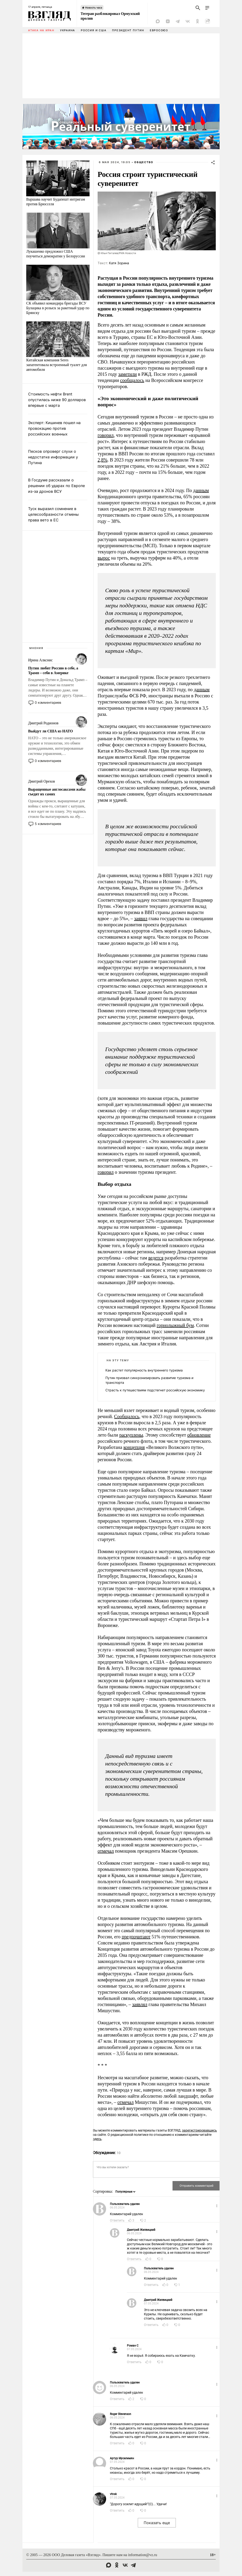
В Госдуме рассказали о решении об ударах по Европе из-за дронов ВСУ (56, 486)
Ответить (117, 2220)
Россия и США (93, 30)
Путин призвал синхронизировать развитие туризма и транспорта (149, 1380)
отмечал (106, 1851)
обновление (199, 1435)
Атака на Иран (41, 30)
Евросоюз (159, 30)
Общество (143, 162)
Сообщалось (126, 1416)
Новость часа (93, 7)
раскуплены (131, 1435)
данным (201, 490)
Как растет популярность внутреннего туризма (144, 1370)
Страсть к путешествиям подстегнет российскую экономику (155, 1390)
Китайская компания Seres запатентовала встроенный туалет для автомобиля (56, 365)
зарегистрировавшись (199, 2130)
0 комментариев (48, 702)
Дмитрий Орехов (41, 781)
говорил (106, 435)
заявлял (139, 2004)
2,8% (103, 459)
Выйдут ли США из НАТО (50, 731)
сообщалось (132, 380)
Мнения (36, 648)
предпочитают (136, 1936)
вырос (104, 557)
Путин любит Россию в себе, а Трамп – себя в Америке (53, 670)
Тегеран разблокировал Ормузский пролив (110, 16)
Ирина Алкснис (40, 660)
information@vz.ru (142, 2555)
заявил (140, 918)
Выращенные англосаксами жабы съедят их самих (57, 791)
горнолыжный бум (175, 1325)
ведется (155, 1257)
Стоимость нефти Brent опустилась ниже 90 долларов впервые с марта (57, 400)
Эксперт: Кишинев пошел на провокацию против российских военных (54, 428)
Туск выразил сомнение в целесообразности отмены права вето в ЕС (53, 514)
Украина (67, 30)
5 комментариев (48, 824)
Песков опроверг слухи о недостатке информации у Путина (53, 457)
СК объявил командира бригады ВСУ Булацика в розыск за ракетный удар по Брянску (57, 308)
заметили (127, 374)
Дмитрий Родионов (43, 723)
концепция (134, 1447)
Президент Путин (128, 30)
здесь (97, 2139)
